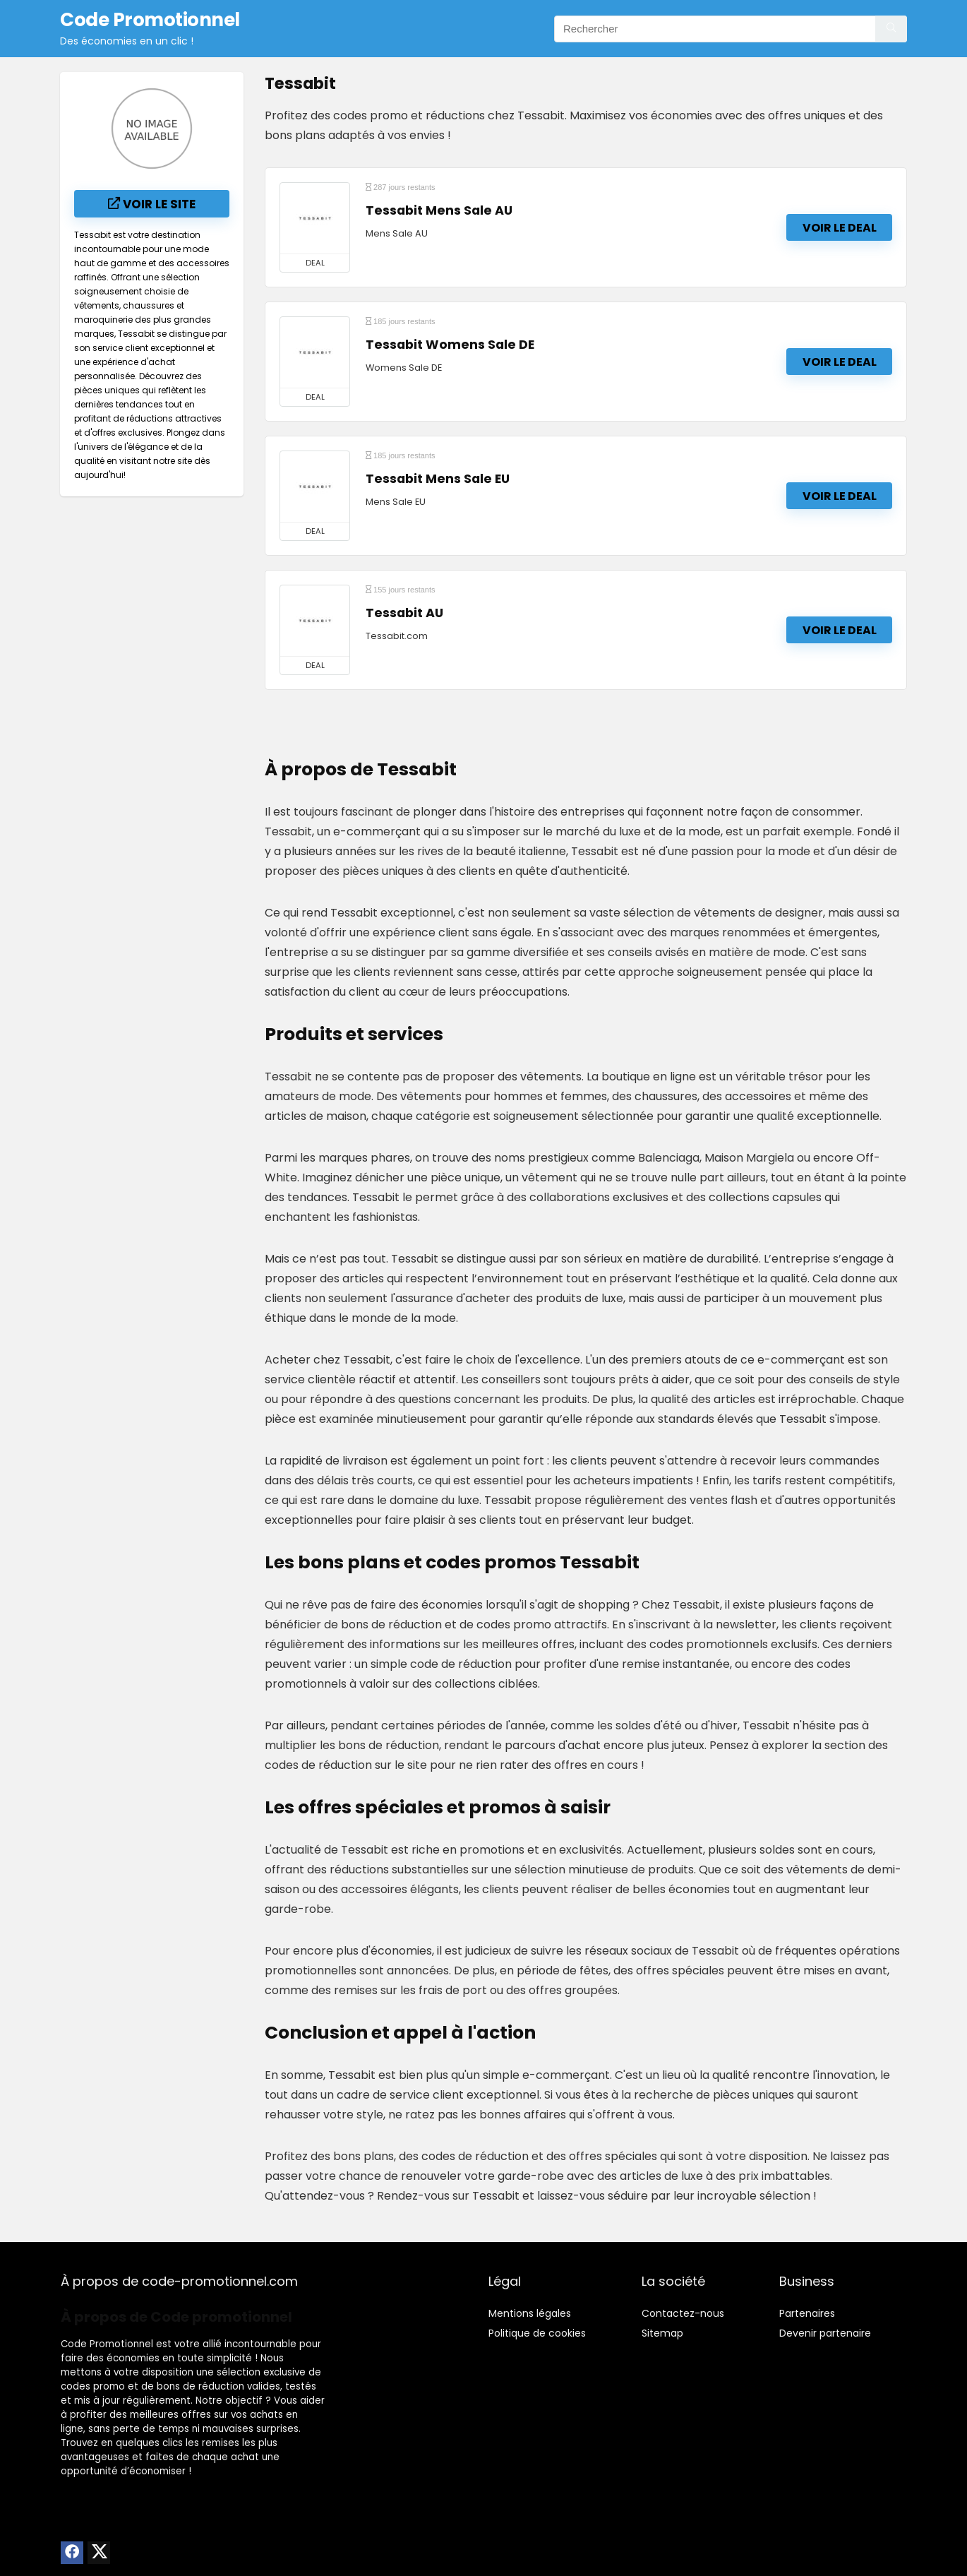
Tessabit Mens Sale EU (438, 478)
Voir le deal (840, 228)
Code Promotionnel (107, 2344)
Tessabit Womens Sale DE (450, 344)
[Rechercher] (891, 29)
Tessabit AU (404, 612)
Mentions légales (529, 2313)
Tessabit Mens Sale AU (439, 210)
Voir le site (152, 204)
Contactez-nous (683, 2313)
